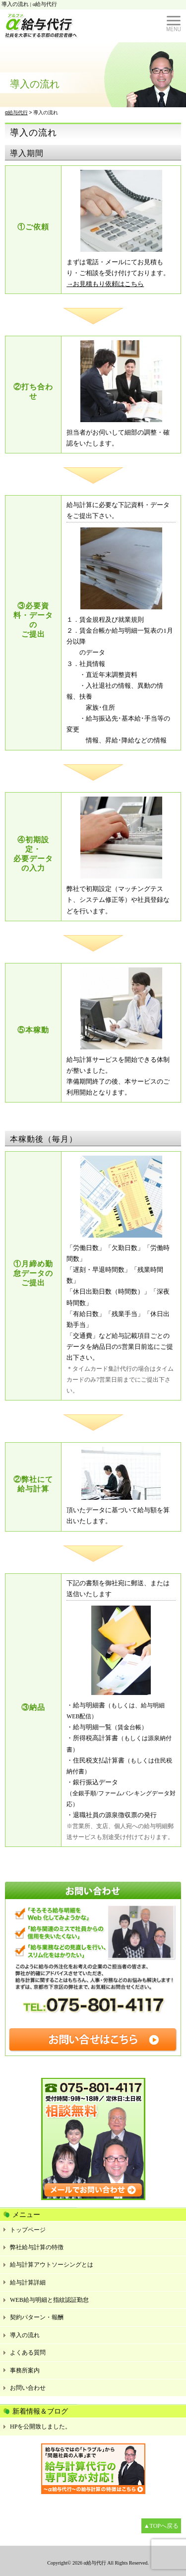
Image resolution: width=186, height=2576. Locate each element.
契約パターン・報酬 (36, 2317)
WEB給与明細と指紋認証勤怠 (49, 2299)
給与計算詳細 (28, 2282)
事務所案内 (25, 2370)
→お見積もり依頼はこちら (105, 284)
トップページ (28, 2229)
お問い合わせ (28, 2387)
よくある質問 (28, 2352)
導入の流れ (25, 2335)
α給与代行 (94, 2563)
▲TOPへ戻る (161, 2525)
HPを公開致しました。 (40, 2426)
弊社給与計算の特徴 (36, 2247)
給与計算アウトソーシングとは (51, 2264)
